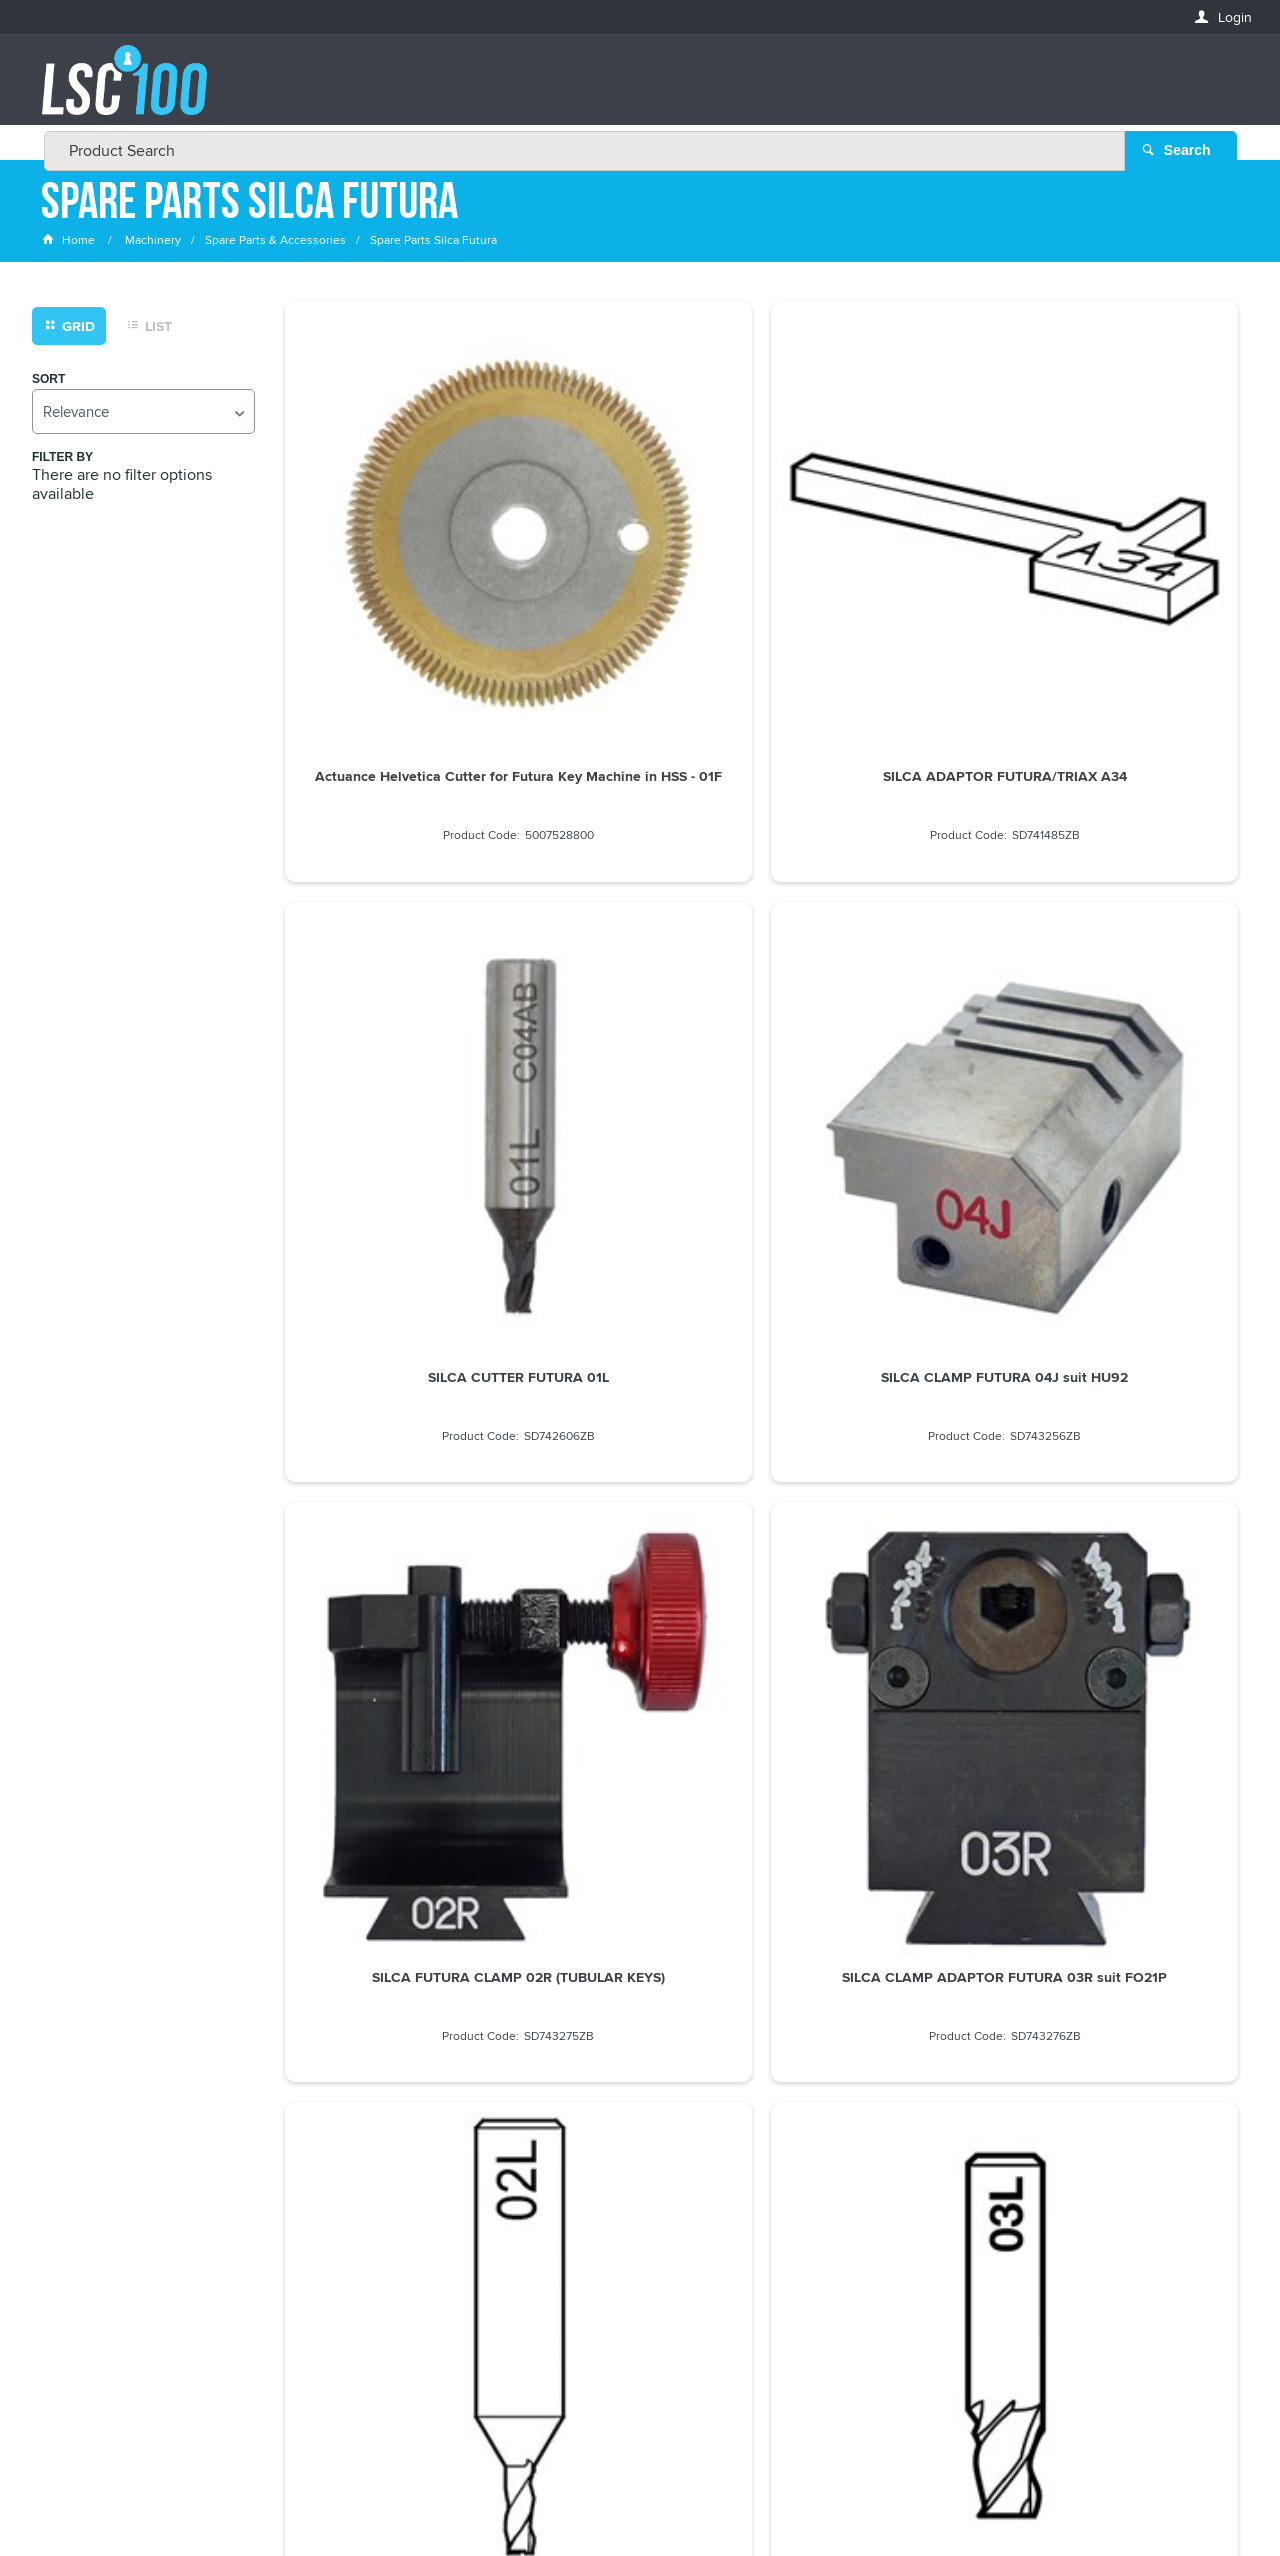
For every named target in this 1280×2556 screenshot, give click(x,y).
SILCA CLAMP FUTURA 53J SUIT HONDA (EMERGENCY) (883, 1260)
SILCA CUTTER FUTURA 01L (883, 538)
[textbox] (634, 90)
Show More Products (770, 1753)
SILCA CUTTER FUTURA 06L (397, 1252)
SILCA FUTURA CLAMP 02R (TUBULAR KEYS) (397, 903)
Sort (48, 383)
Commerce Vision (790, 2498)
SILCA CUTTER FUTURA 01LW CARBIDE (1126, 1621)
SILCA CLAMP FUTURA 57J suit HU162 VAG (640, 1621)
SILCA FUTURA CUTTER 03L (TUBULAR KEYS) (1126, 903)
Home (70, 244)
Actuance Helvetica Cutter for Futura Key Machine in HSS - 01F (396, 554)
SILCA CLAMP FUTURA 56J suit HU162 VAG (396, 1621)
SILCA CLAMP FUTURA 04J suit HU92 (1126, 546)
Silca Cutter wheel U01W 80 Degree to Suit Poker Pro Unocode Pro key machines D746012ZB (1126, 1276)
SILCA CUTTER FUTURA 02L (883, 895)
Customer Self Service (652, 2498)
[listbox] (143, 415)
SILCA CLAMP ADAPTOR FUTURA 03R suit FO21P (640, 903)
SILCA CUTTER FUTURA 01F (883, 1613)
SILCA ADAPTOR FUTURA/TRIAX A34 (640, 546)
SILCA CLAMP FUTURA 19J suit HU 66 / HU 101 (640, 1260)
